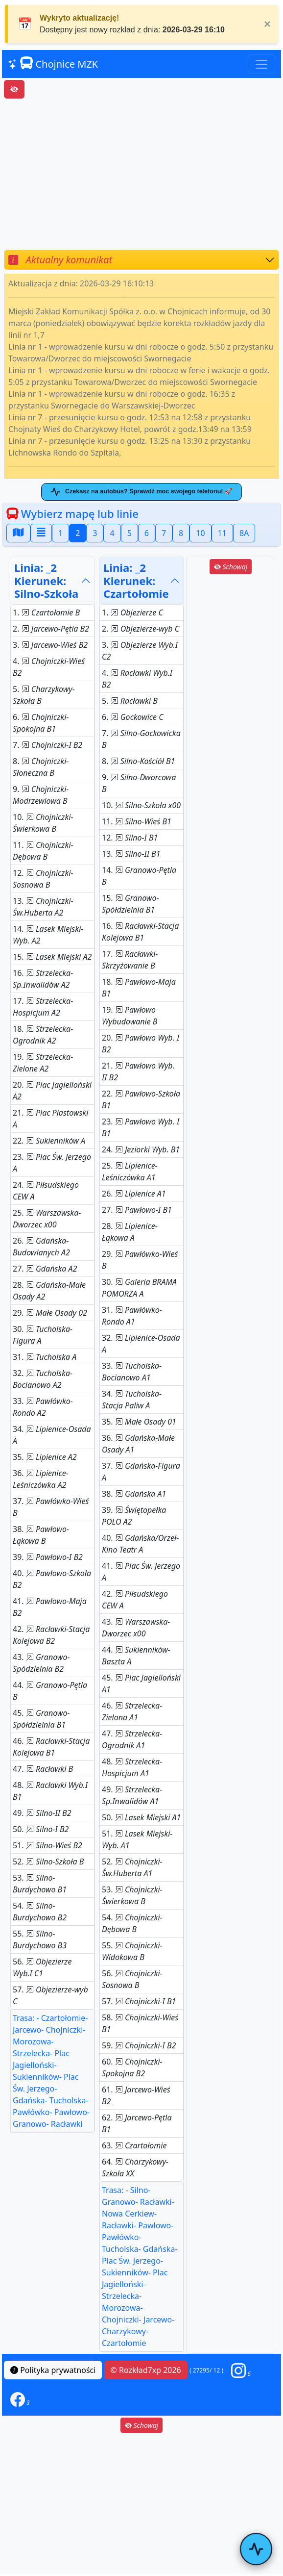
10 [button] (200, 534)
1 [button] (60, 534)
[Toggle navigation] (261, 64)
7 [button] (164, 534)
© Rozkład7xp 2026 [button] (146, 2371)
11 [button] (222, 534)
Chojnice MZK (53, 63)
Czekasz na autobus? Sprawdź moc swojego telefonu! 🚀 (141, 492)
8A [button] (244, 534)
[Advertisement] (141, 174)
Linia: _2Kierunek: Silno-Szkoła (46, 581)
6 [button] (146, 534)
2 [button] (77, 534)
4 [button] (112, 534)
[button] (241, 2371)
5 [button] (129, 534)
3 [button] (95, 534)
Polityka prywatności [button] (52, 2371)
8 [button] (181, 534)
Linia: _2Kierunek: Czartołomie (136, 581)
